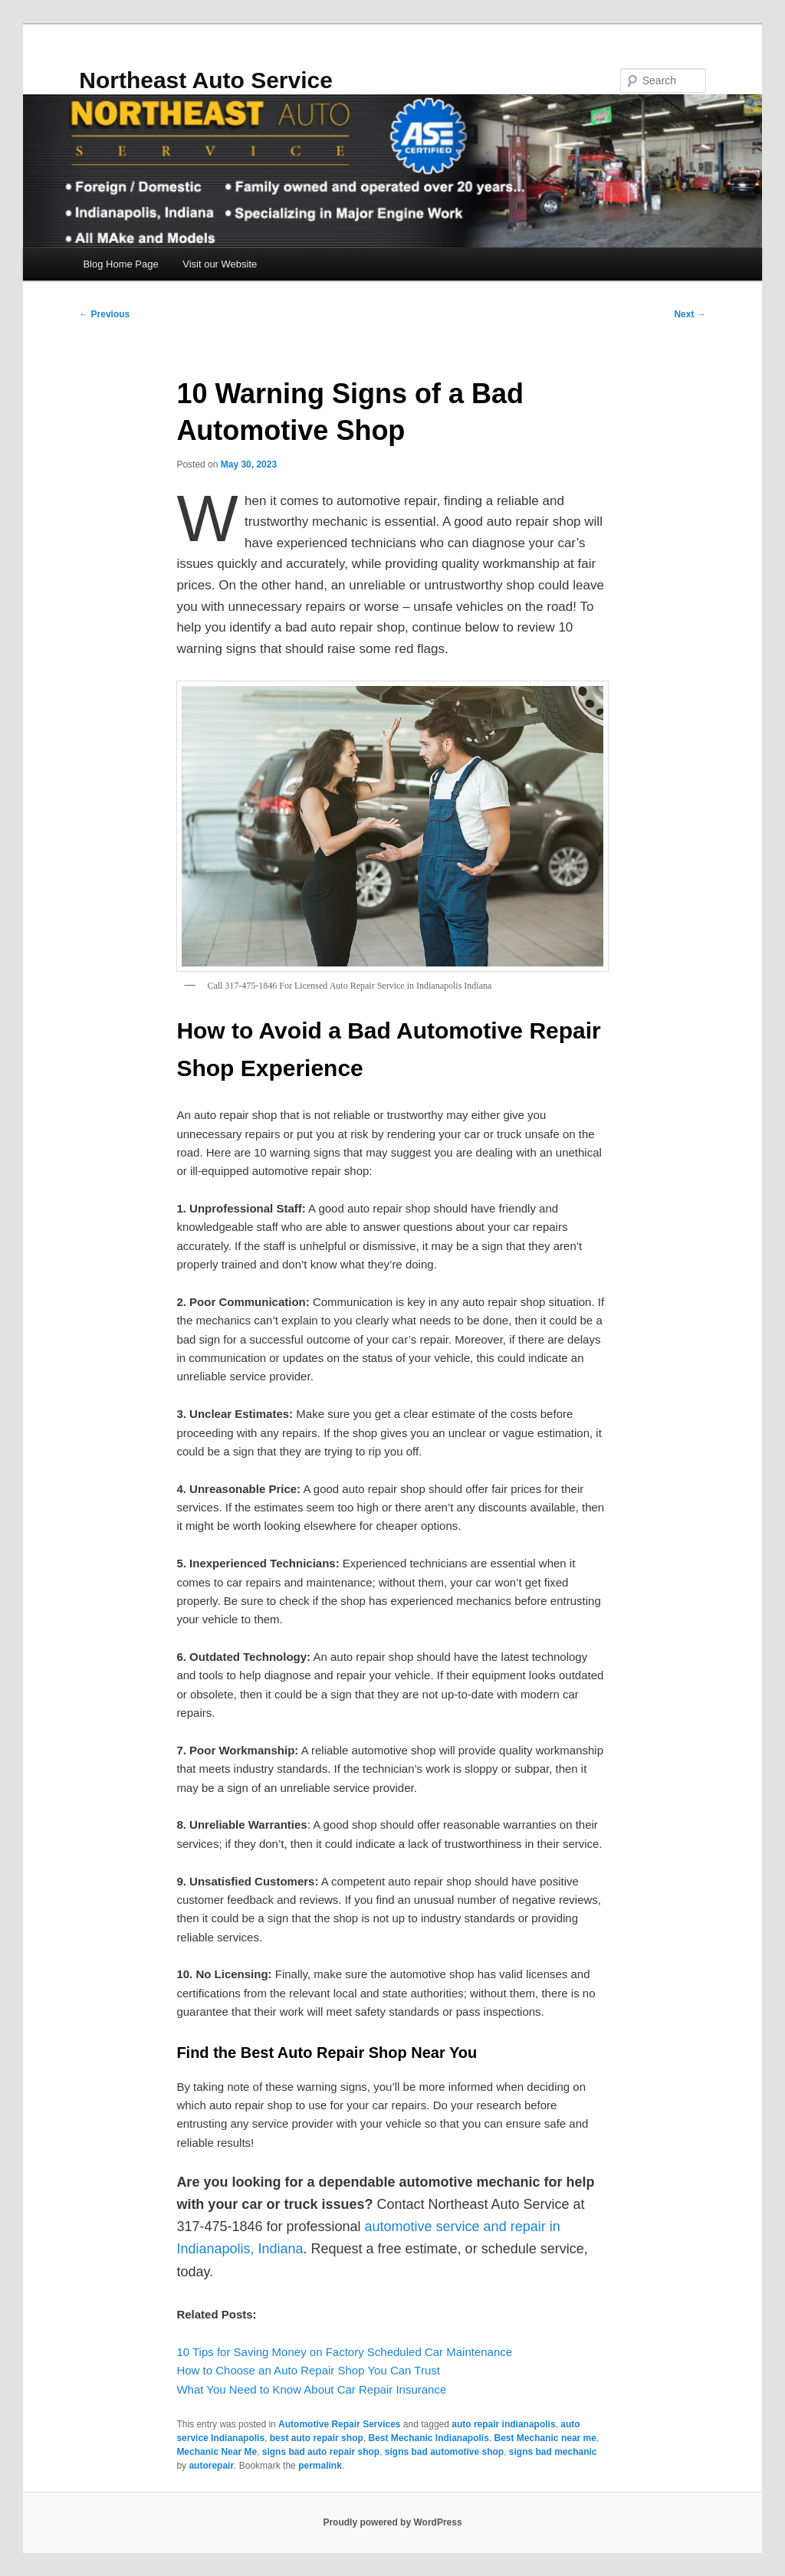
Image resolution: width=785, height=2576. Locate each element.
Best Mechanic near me (545, 2438)
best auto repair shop (316, 2438)
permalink (320, 2465)
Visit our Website (219, 264)
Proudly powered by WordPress (392, 2522)
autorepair (211, 2465)
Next (689, 314)
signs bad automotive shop (444, 2451)
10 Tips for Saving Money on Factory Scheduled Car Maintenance (344, 2351)
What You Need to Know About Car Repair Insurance (311, 2389)
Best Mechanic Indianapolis (428, 2438)
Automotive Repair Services (339, 2424)
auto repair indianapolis (503, 2424)
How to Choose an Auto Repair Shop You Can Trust (308, 2370)
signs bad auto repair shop (320, 2451)
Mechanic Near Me (216, 2451)
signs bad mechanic (553, 2451)
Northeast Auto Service (206, 80)
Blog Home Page (120, 264)
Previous (104, 314)
